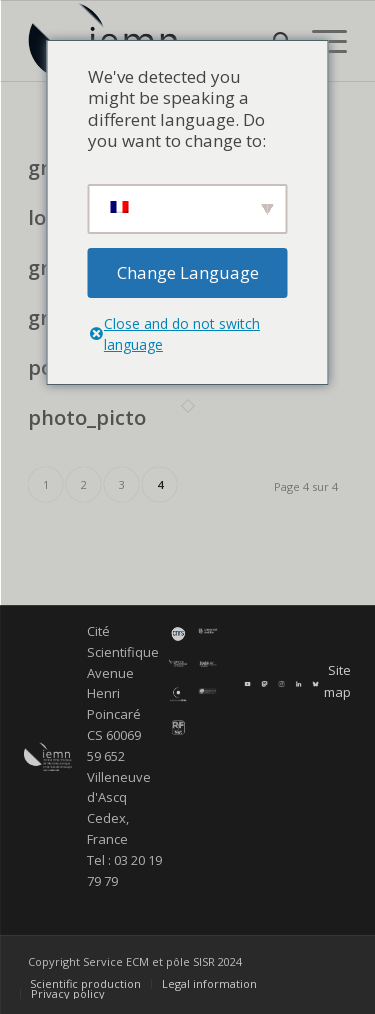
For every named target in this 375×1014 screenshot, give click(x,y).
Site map (337, 680)
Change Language (188, 272)
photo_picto (87, 417)
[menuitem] (85, 984)
